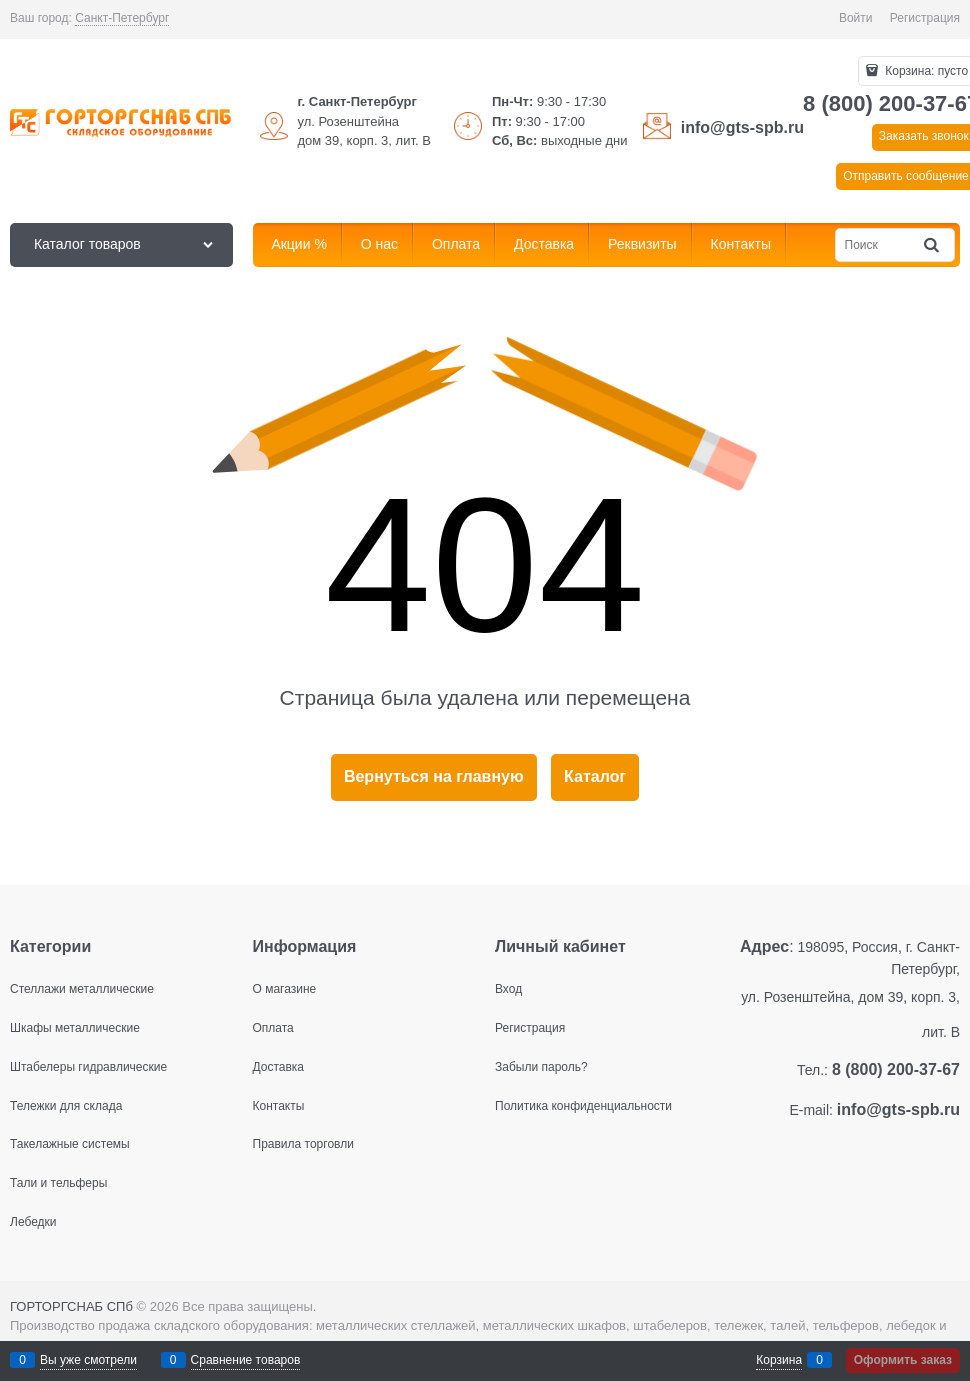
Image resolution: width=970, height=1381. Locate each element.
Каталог (595, 776)
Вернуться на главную (434, 776)
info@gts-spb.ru (742, 127)
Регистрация (925, 18)
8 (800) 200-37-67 (896, 1069)
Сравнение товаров (246, 1360)
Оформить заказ (903, 1360)
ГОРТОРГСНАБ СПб (71, 1306)
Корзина (779, 1360)
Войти (856, 18)
